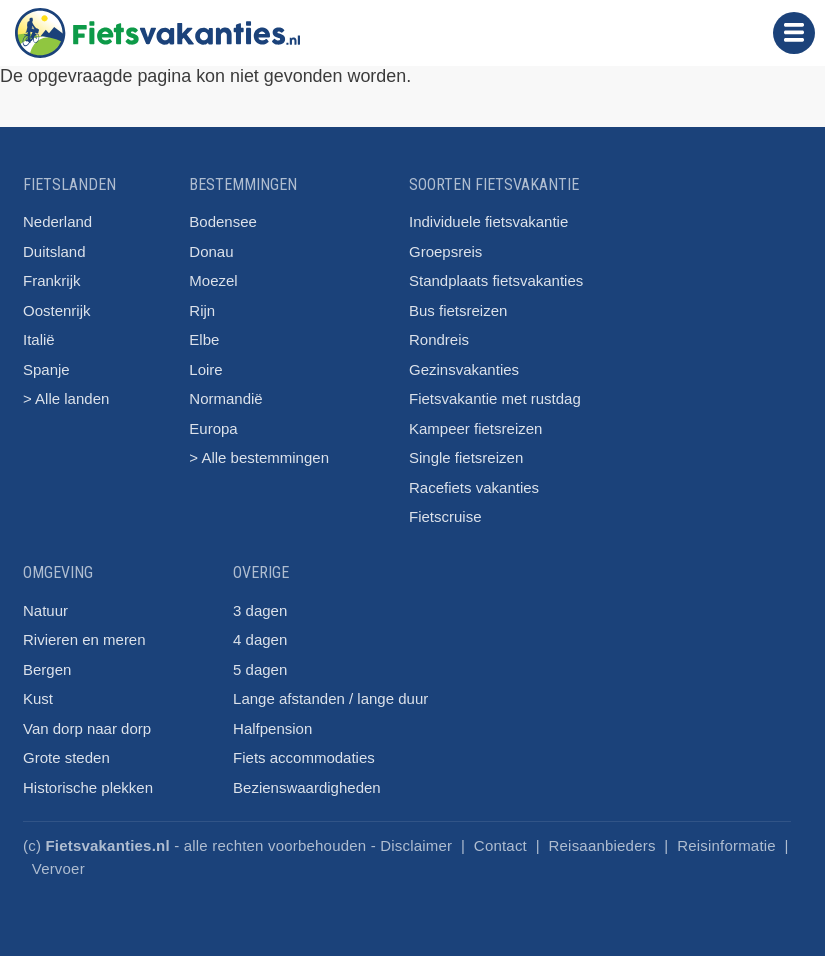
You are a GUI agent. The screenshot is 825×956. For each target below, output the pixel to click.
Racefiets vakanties (474, 487)
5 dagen (260, 669)
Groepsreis (445, 251)
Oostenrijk (57, 310)
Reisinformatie (726, 845)
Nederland (57, 221)
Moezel (213, 280)
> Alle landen (66, 398)
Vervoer (58, 868)
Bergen (47, 669)
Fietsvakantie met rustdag (495, 398)
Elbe (204, 339)
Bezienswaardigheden (307, 787)
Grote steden (66, 757)
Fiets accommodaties (304, 757)
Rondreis (439, 339)
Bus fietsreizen (458, 310)
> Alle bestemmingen (259, 457)
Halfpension (272, 728)
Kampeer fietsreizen (475, 428)
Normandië (225, 398)
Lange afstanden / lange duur (330, 698)
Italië (39, 339)
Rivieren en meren (84, 639)
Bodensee (223, 221)
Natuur (45, 610)
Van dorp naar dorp (87, 728)
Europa (213, 428)
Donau (211, 251)
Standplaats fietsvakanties (496, 280)
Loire (205, 369)
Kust (38, 698)
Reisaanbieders (602, 845)
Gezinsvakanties (464, 369)
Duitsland (54, 251)
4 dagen (260, 639)
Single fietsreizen (466, 457)
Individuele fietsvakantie (488, 221)
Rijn (202, 310)
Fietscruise (445, 516)
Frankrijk (52, 280)
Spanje (46, 369)
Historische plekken (88, 787)
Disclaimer (416, 845)
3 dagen (260, 610)
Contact (500, 845)
